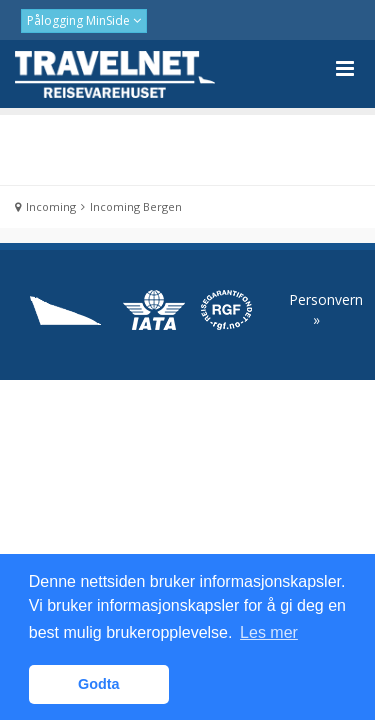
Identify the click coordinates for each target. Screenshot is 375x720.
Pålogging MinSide (80, 20)
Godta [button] (99, 684)
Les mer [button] (269, 632)
